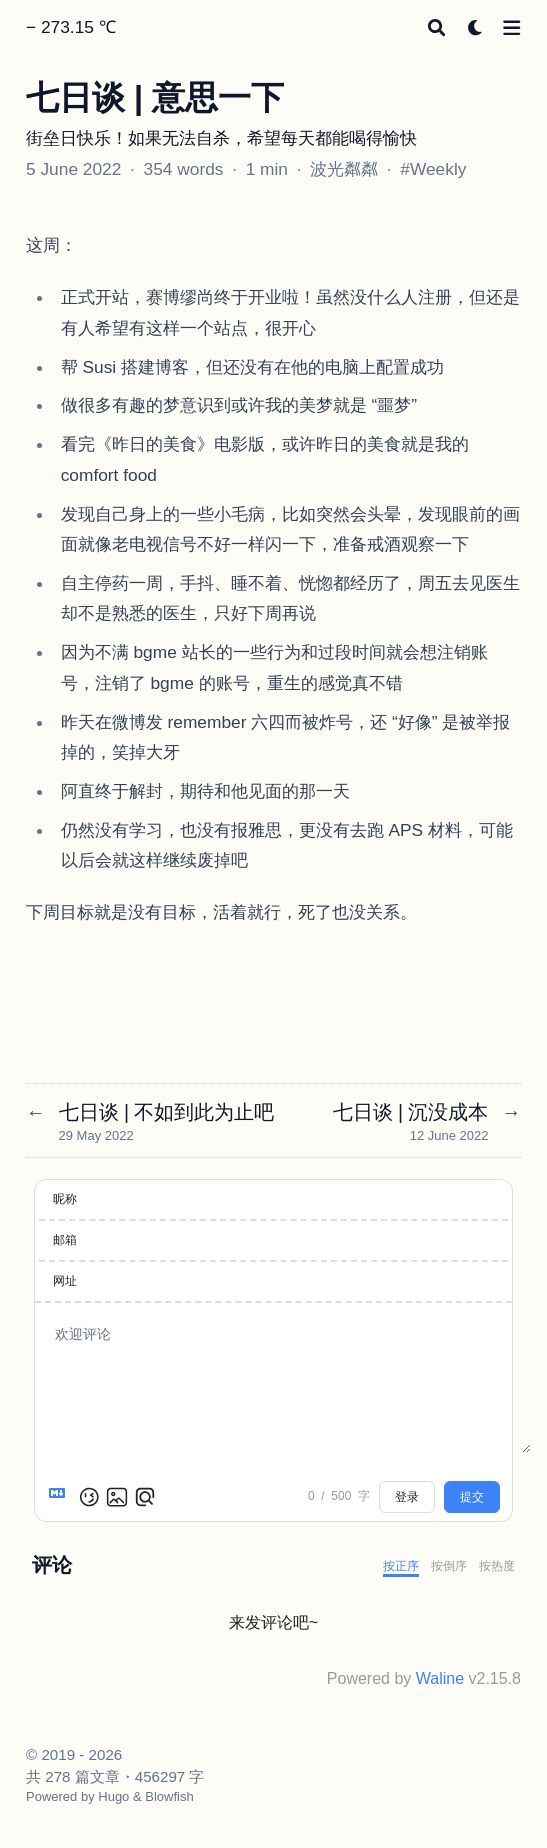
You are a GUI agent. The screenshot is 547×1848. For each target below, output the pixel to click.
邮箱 (65, 1240)
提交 (472, 1497)
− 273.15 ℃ (71, 27)
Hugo (113, 1796)
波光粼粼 (344, 169)
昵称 (65, 1199)
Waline (440, 1678)
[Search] (436, 27)
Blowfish (169, 1796)
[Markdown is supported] (61, 1497)
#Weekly (433, 169)
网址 (65, 1281)
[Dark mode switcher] (475, 27)
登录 (407, 1497)
